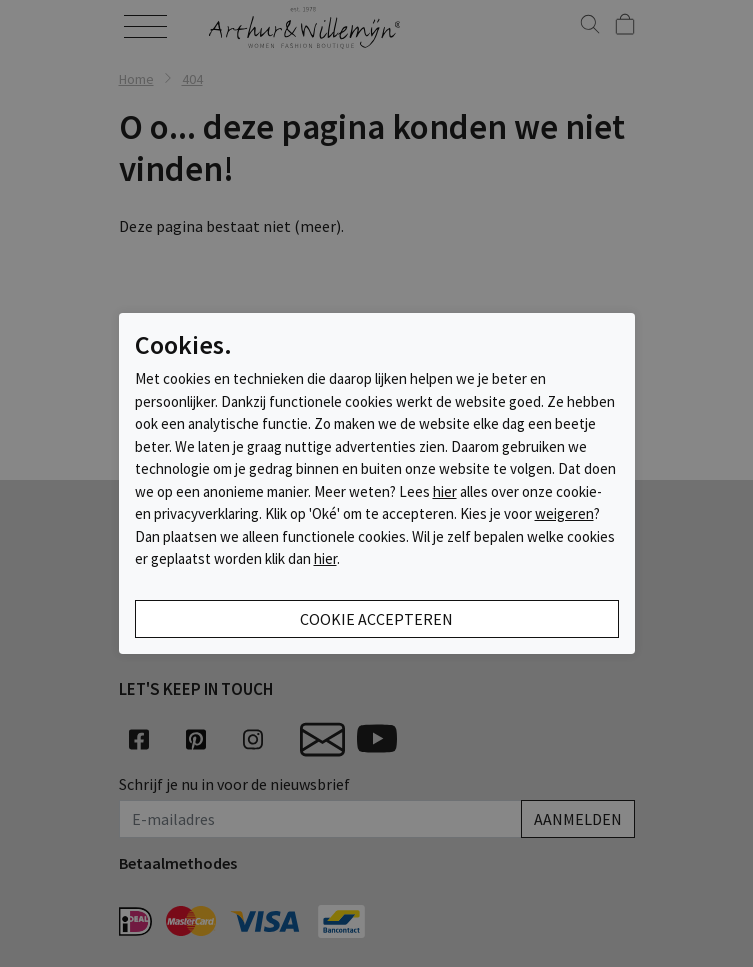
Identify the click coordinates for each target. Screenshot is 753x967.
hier (445, 491)
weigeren (564, 513)
